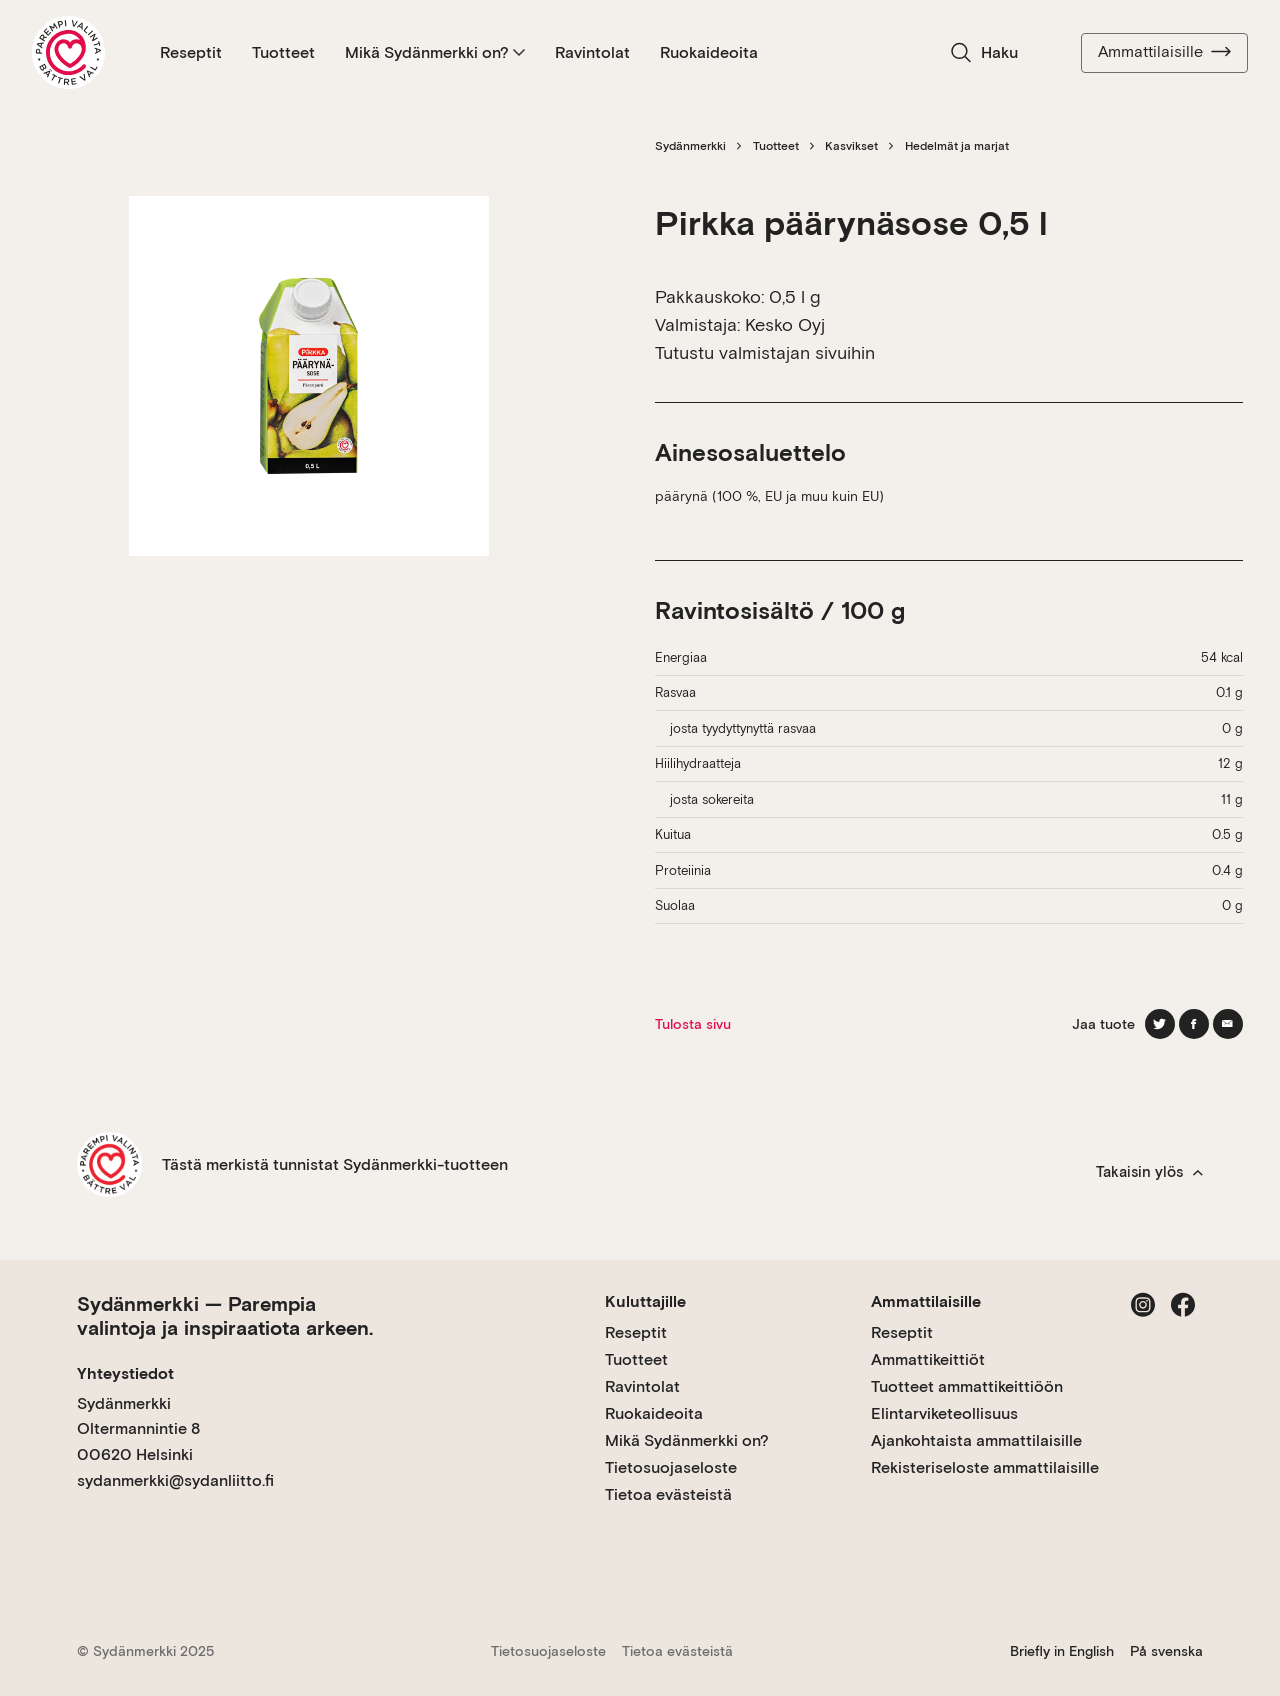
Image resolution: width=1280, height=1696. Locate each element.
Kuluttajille (645, 1301)
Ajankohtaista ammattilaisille (976, 1440)
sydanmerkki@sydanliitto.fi (175, 1480)
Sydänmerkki (690, 146)
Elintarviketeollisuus (944, 1413)
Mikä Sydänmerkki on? (435, 52)
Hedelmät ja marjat (957, 146)
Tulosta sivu (693, 1024)
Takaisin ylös (1149, 1172)
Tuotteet (283, 52)
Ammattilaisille (1164, 52)
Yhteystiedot (125, 1373)
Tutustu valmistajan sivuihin (765, 352)
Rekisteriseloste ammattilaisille (985, 1467)
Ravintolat (592, 52)
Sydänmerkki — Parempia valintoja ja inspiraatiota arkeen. (225, 1316)
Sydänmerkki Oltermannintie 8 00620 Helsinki (138, 1429)
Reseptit (191, 52)
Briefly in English (1062, 1651)
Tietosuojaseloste (671, 1467)
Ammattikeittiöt (928, 1359)
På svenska (1166, 1651)
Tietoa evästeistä (668, 1494)
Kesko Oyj (785, 324)
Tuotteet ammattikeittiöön (967, 1386)
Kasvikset (851, 146)
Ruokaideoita (709, 52)
